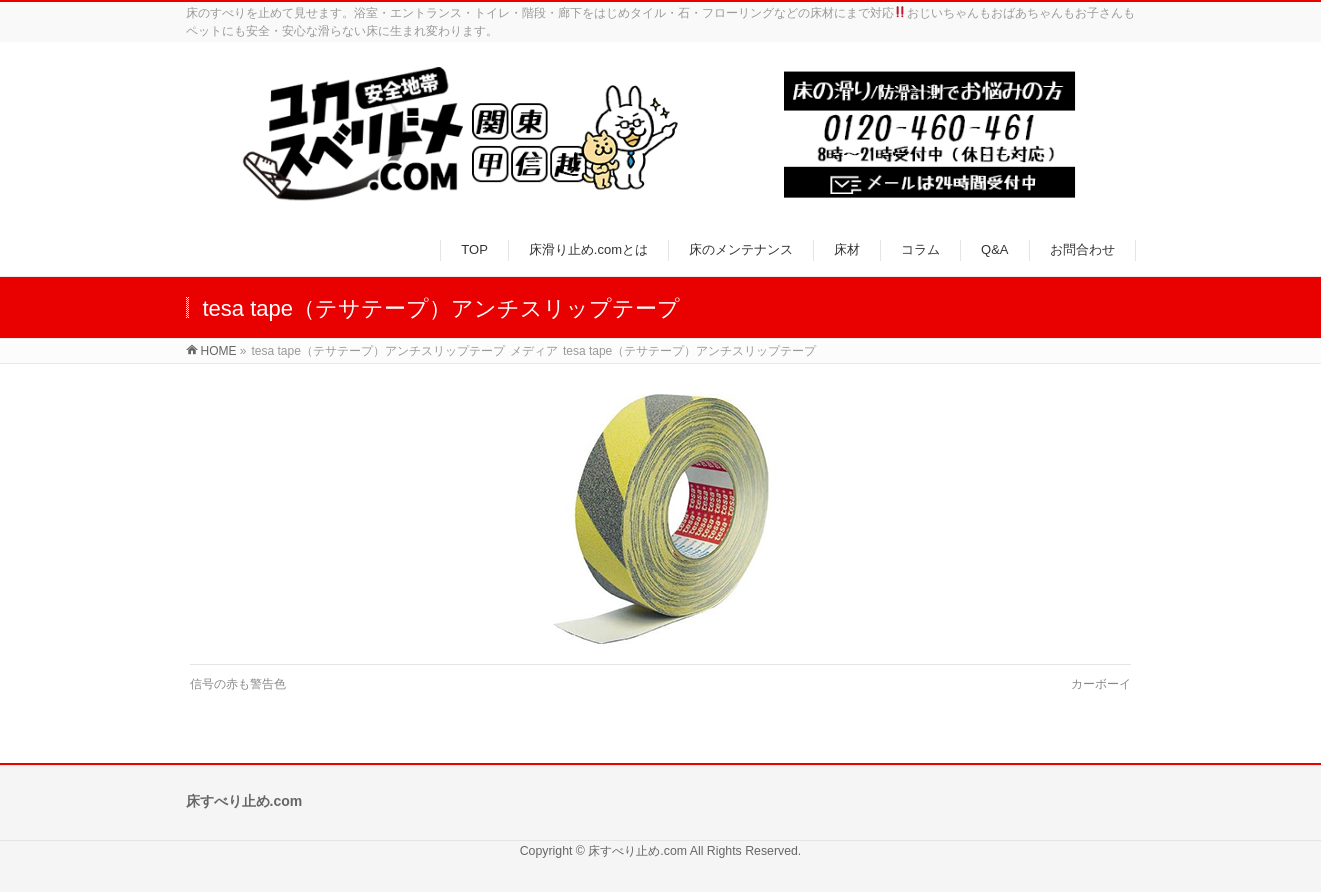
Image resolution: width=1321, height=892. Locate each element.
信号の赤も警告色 (238, 684)
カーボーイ (1101, 684)
